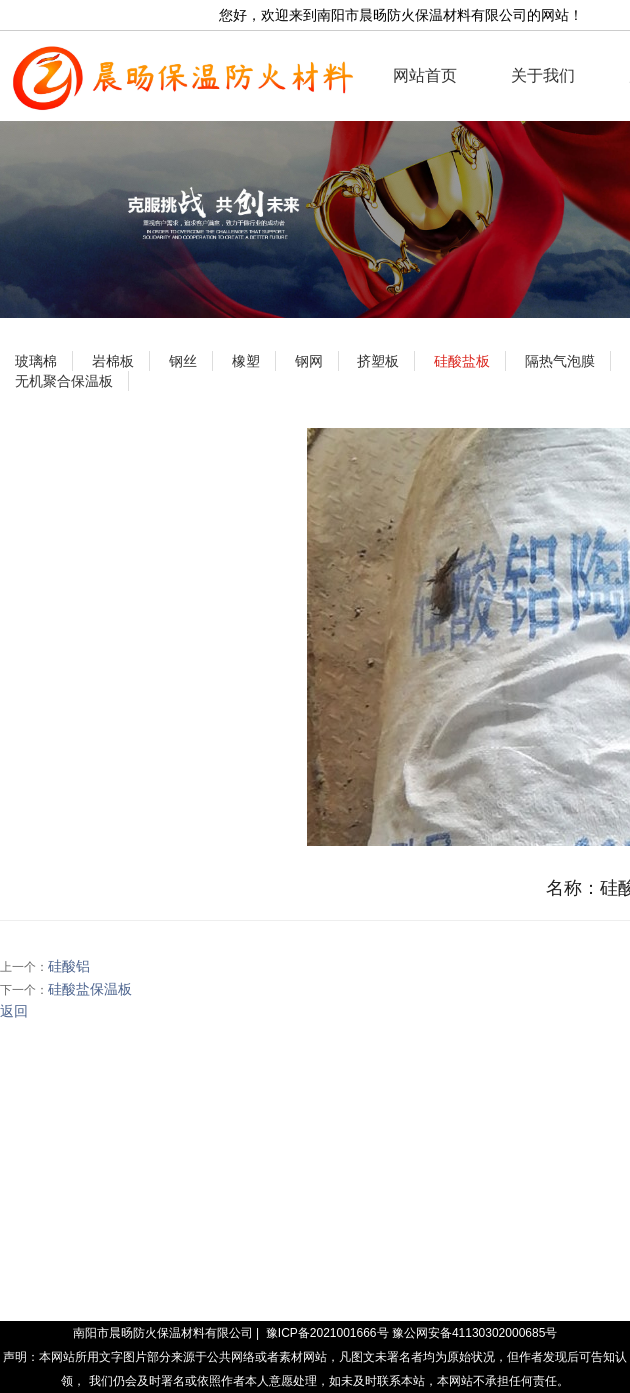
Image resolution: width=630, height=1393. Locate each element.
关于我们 (543, 75)
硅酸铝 (69, 966)
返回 (14, 1011)
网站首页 (425, 75)
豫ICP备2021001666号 (327, 1333)
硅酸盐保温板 (90, 989)
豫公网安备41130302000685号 (474, 1333)
